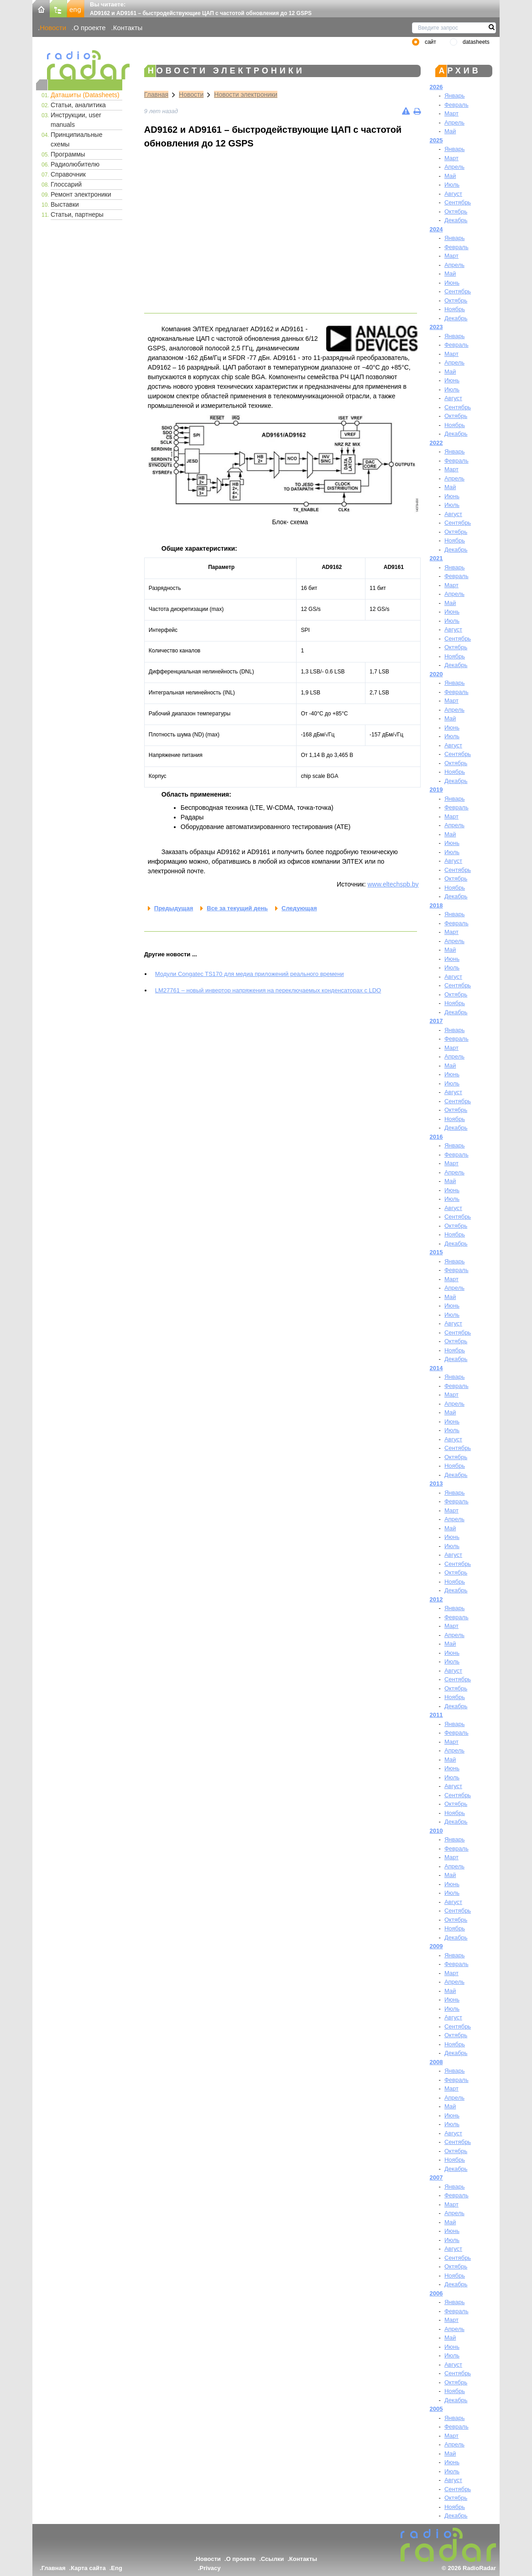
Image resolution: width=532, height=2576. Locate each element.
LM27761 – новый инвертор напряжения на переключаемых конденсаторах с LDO (268, 990)
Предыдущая (173, 908)
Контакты (128, 27)
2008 (436, 2062)
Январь (454, 95)
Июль (451, 184)
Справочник (68, 174)
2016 (436, 1136)
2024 (436, 229)
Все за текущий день (237, 908)
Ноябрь (454, 309)
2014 (436, 1368)
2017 (436, 1020)
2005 (436, 2408)
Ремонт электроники (81, 194)
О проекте (89, 27)
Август (453, 193)
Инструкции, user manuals (76, 119)
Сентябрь (457, 202)
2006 (436, 2293)
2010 (436, 1830)
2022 (436, 442)
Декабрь (456, 220)
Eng (116, 2568)
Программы (68, 154)
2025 (436, 140)
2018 (436, 905)
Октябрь (455, 211)
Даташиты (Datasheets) (85, 95)
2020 (436, 674)
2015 (436, 1252)
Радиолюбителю (75, 164)
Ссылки (272, 2558)
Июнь (451, 282)
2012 (436, 1599)
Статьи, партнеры (77, 214)
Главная (156, 94)
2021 (436, 558)
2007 (436, 2177)
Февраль (456, 104)
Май (450, 131)
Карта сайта (88, 2568)
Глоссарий (66, 184)
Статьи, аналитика (78, 105)
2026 (436, 86)
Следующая (299, 908)
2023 (436, 326)
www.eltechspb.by (392, 884)
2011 (436, 1714)
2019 (436, 789)
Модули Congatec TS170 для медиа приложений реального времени (249, 973)
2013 (436, 1483)
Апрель (454, 122)
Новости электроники (245, 94)
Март (451, 113)
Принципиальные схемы (76, 139)
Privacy (209, 2568)
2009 (436, 1946)
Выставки (65, 204)
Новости (53, 27)
